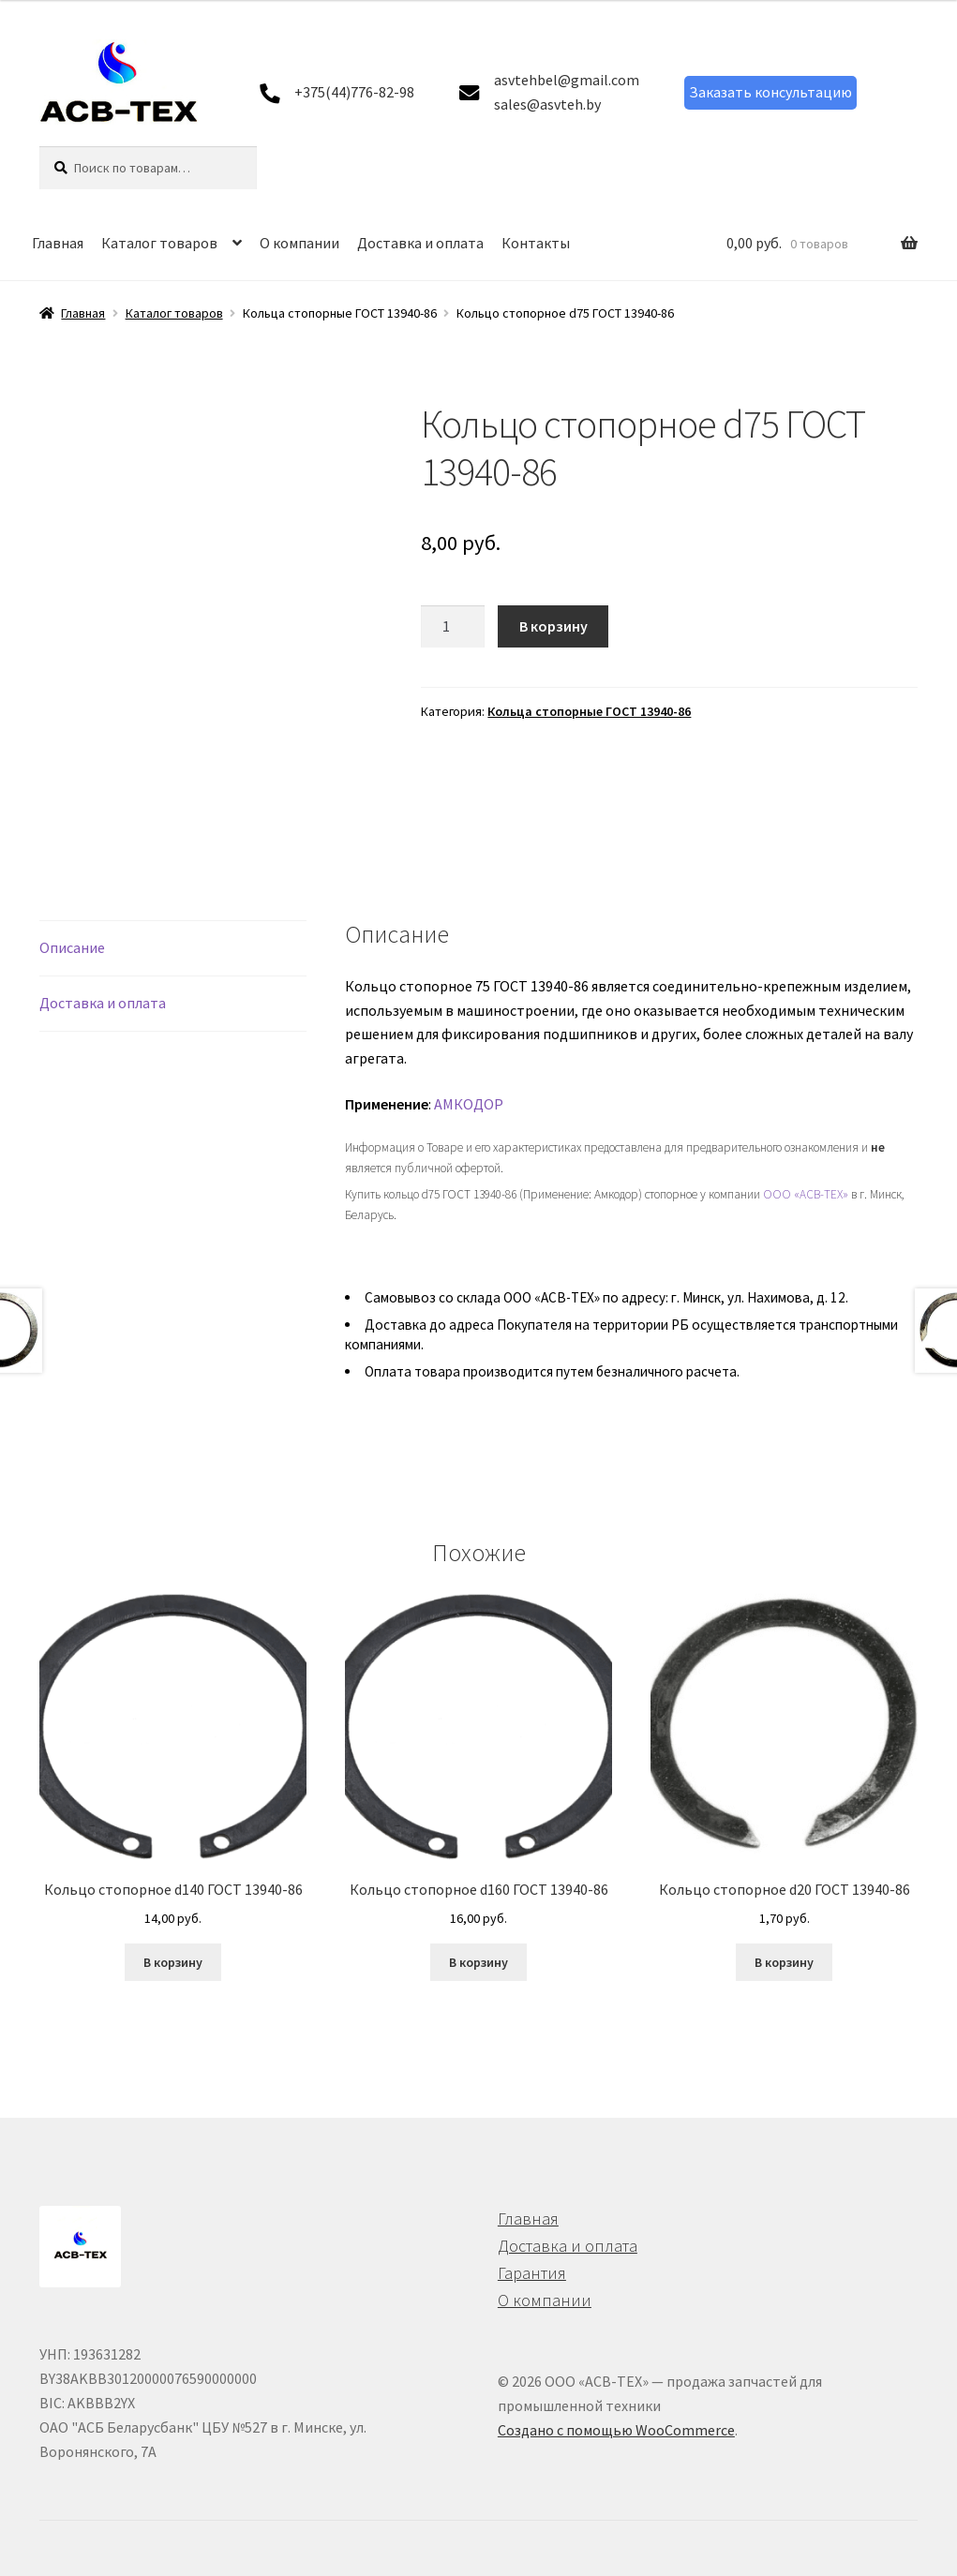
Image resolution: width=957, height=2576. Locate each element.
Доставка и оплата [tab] (102, 1002)
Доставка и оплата (420, 242)
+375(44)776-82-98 (354, 91)
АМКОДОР (468, 1103)
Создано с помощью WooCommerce (616, 2429)
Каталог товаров (159, 242)
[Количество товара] (453, 626)
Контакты (535, 242)
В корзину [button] (172, 1962)
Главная (57, 242)
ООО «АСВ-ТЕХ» (805, 1194)
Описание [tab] (72, 947)
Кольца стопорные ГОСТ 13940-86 (589, 711)
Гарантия (532, 2273)
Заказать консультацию (770, 91)
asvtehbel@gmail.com (566, 79)
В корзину (553, 626)
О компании (299, 242)
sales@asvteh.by (547, 104)
